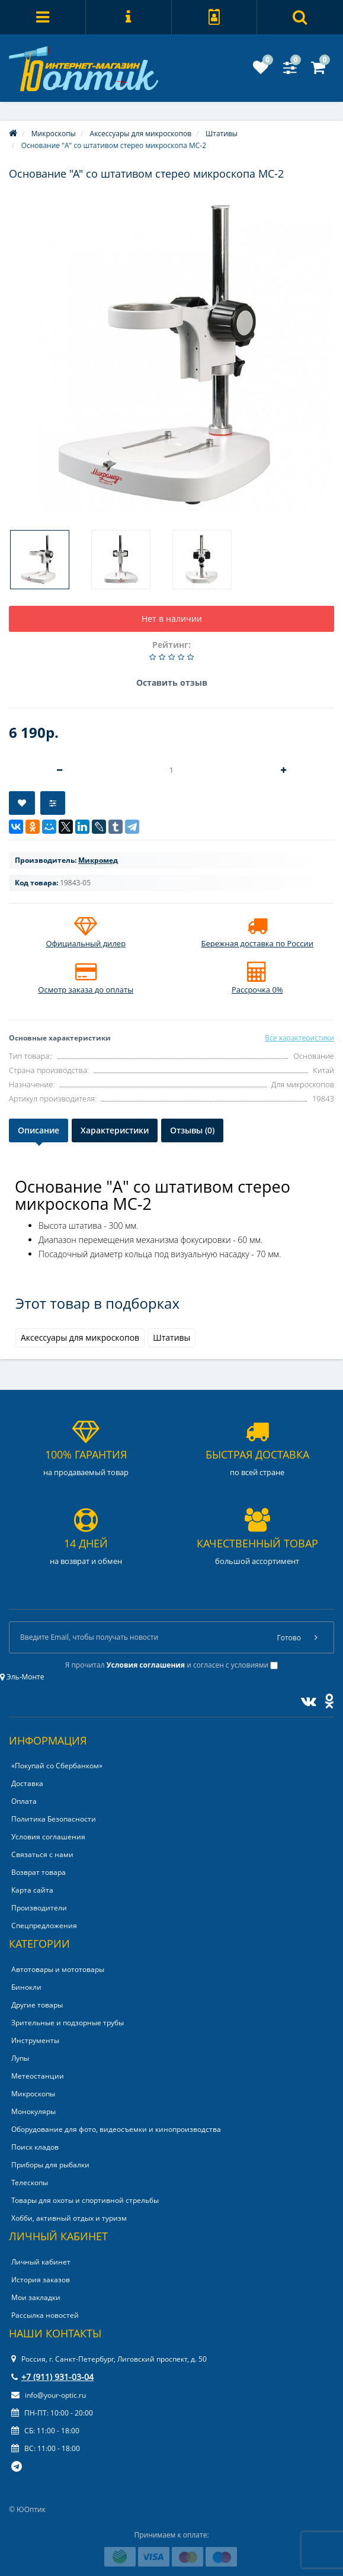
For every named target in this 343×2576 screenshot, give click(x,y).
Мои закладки (35, 2297)
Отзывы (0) (192, 1130)
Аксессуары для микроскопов (80, 1337)
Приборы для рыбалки (50, 2165)
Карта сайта (32, 1890)
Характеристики (115, 1130)
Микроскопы (33, 2094)
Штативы (171, 1337)
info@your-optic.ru (48, 2395)
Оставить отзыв (171, 682)
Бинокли (26, 1987)
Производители (39, 1908)
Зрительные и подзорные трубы (67, 2023)
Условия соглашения (48, 1837)
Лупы (20, 2058)
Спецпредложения (44, 1925)
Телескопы (29, 2182)
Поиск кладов (35, 2147)
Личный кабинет (40, 2262)
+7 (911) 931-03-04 (52, 2376)
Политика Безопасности (53, 1819)
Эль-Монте (22, 1677)
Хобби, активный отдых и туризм (69, 2218)
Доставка (27, 1783)
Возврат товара (38, 1872)
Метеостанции (37, 2076)
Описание (38, 1130)
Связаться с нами (42, 1854)
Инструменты (35, 2040)
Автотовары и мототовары (57, 1969)
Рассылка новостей (45, 2315)
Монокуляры (33, 2111)
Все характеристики (299, 1038)
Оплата (24, 1801)
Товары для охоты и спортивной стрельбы (85, 2200)
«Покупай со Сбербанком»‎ (56, 1766)
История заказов (40, 2280)
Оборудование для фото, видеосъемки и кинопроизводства (116, 2129)
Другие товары (37, 2005)
